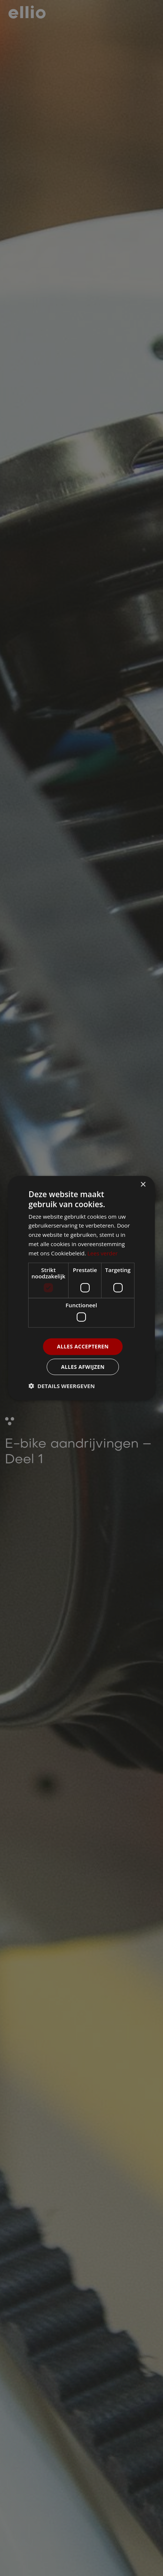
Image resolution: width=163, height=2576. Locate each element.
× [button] (143, 1185)
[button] (62, 1385)
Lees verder (102, 1252)
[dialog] (81, 1288)
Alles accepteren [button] (83, 1346)
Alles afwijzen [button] (83, 1366)
